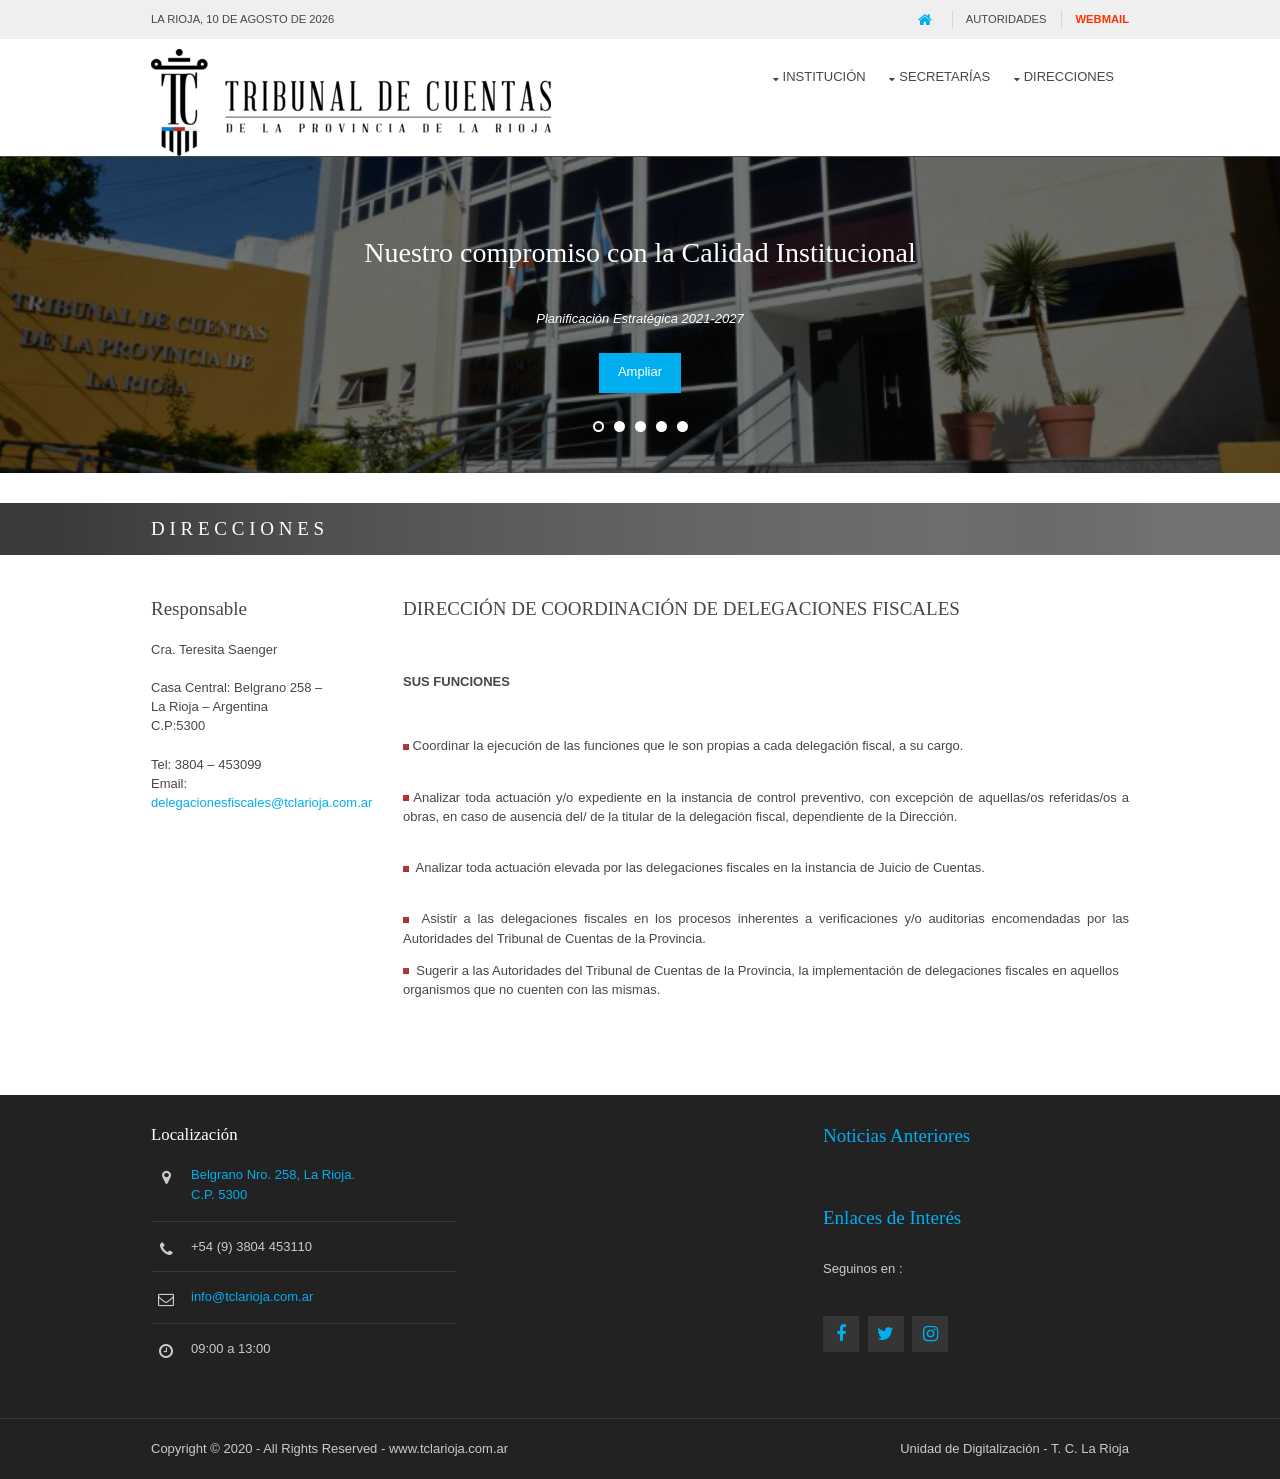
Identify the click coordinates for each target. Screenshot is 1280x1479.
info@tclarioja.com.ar (252, 1296)
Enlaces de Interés (892, 1217)
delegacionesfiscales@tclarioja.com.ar (261, 802)
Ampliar (640, 371)
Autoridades (1006, 19)
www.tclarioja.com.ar (448, 1448)
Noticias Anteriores (896, 1135)
